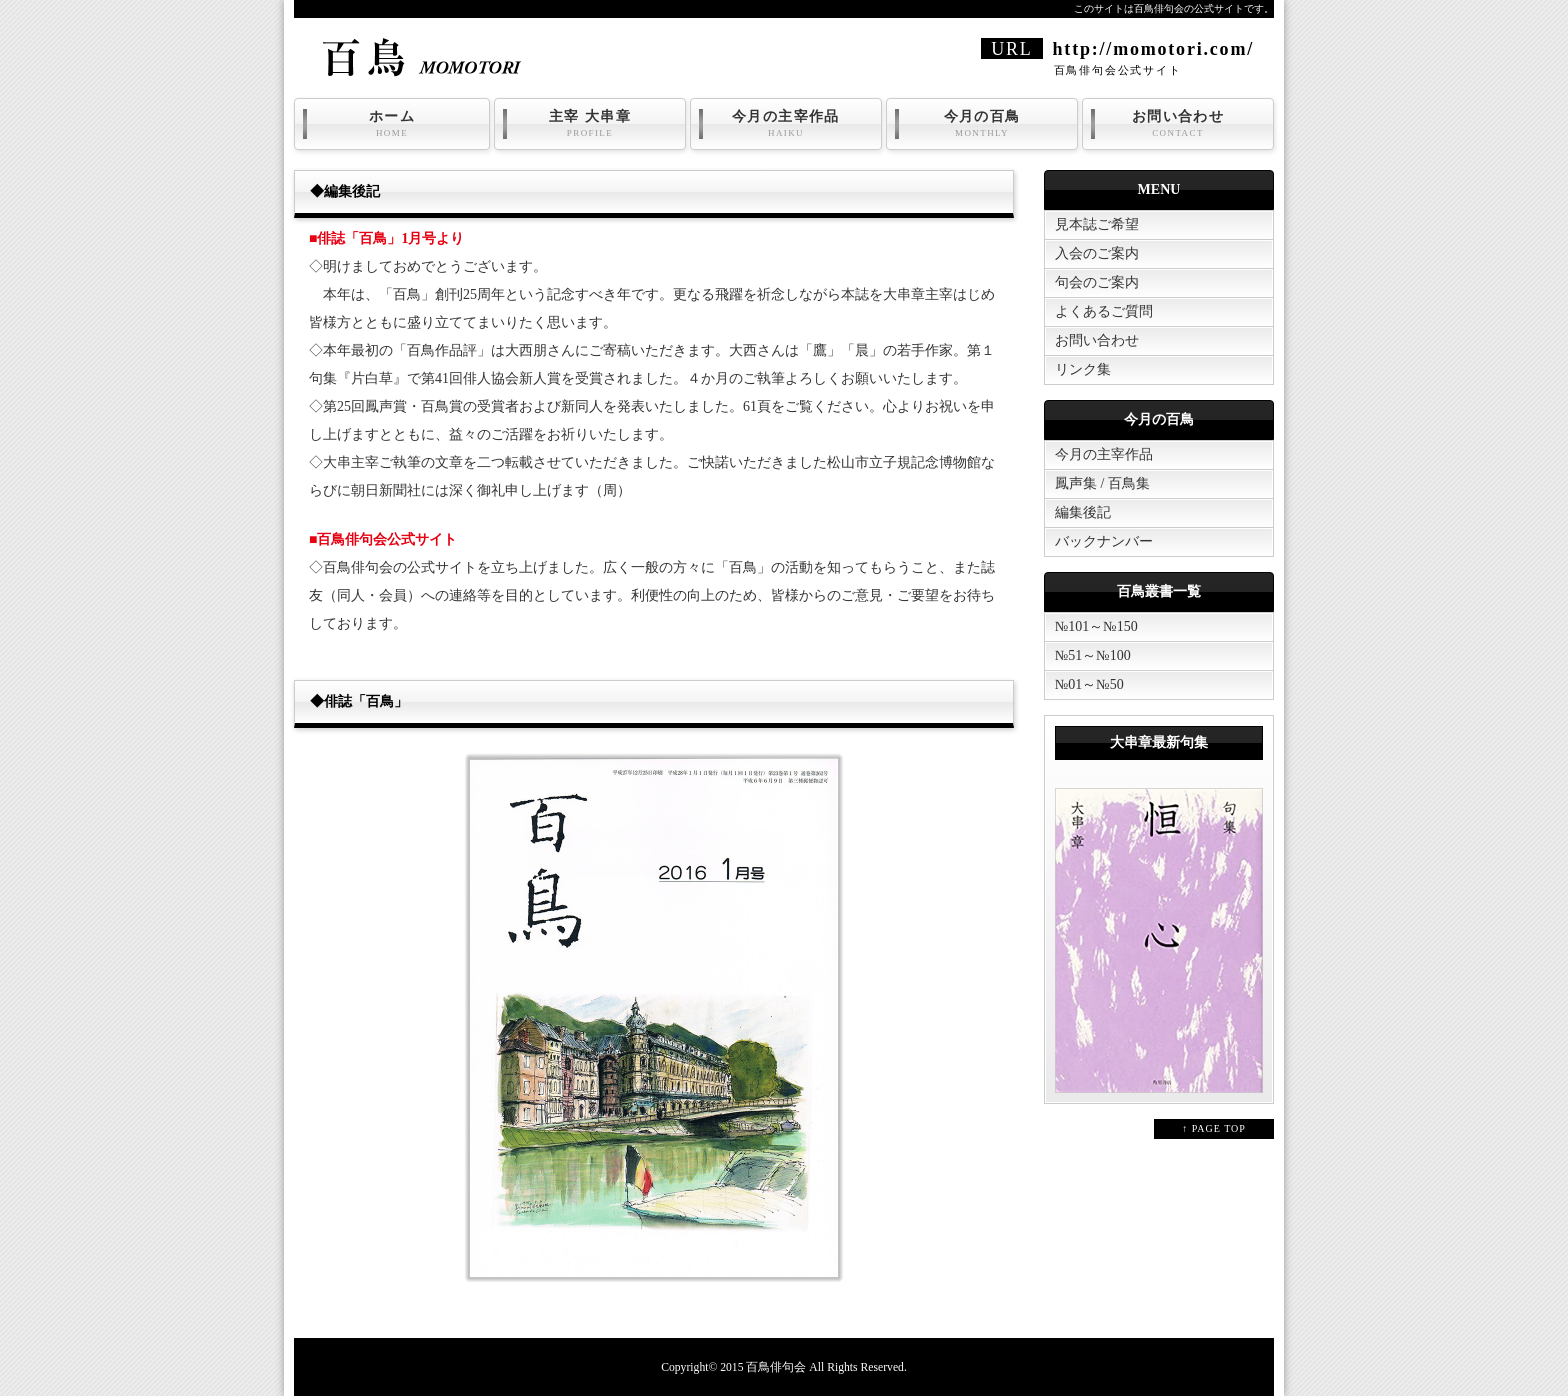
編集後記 (1083, 512)
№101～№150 (1096, 626)
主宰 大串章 (590, 124)
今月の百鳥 (982, 124)
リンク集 (1083, 369)
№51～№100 (1093, 655)
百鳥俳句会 (776, 1367)
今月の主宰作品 (786, 124)
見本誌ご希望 (1097, 224)
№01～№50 (1089, 684)
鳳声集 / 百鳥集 (1102, 483)
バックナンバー (1104, 541)
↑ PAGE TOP (1214, 1128)
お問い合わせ (1178, 124)
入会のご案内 (1097, 253)
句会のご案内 (1097, 282)
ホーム (392, 124)
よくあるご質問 (1104, 311)
